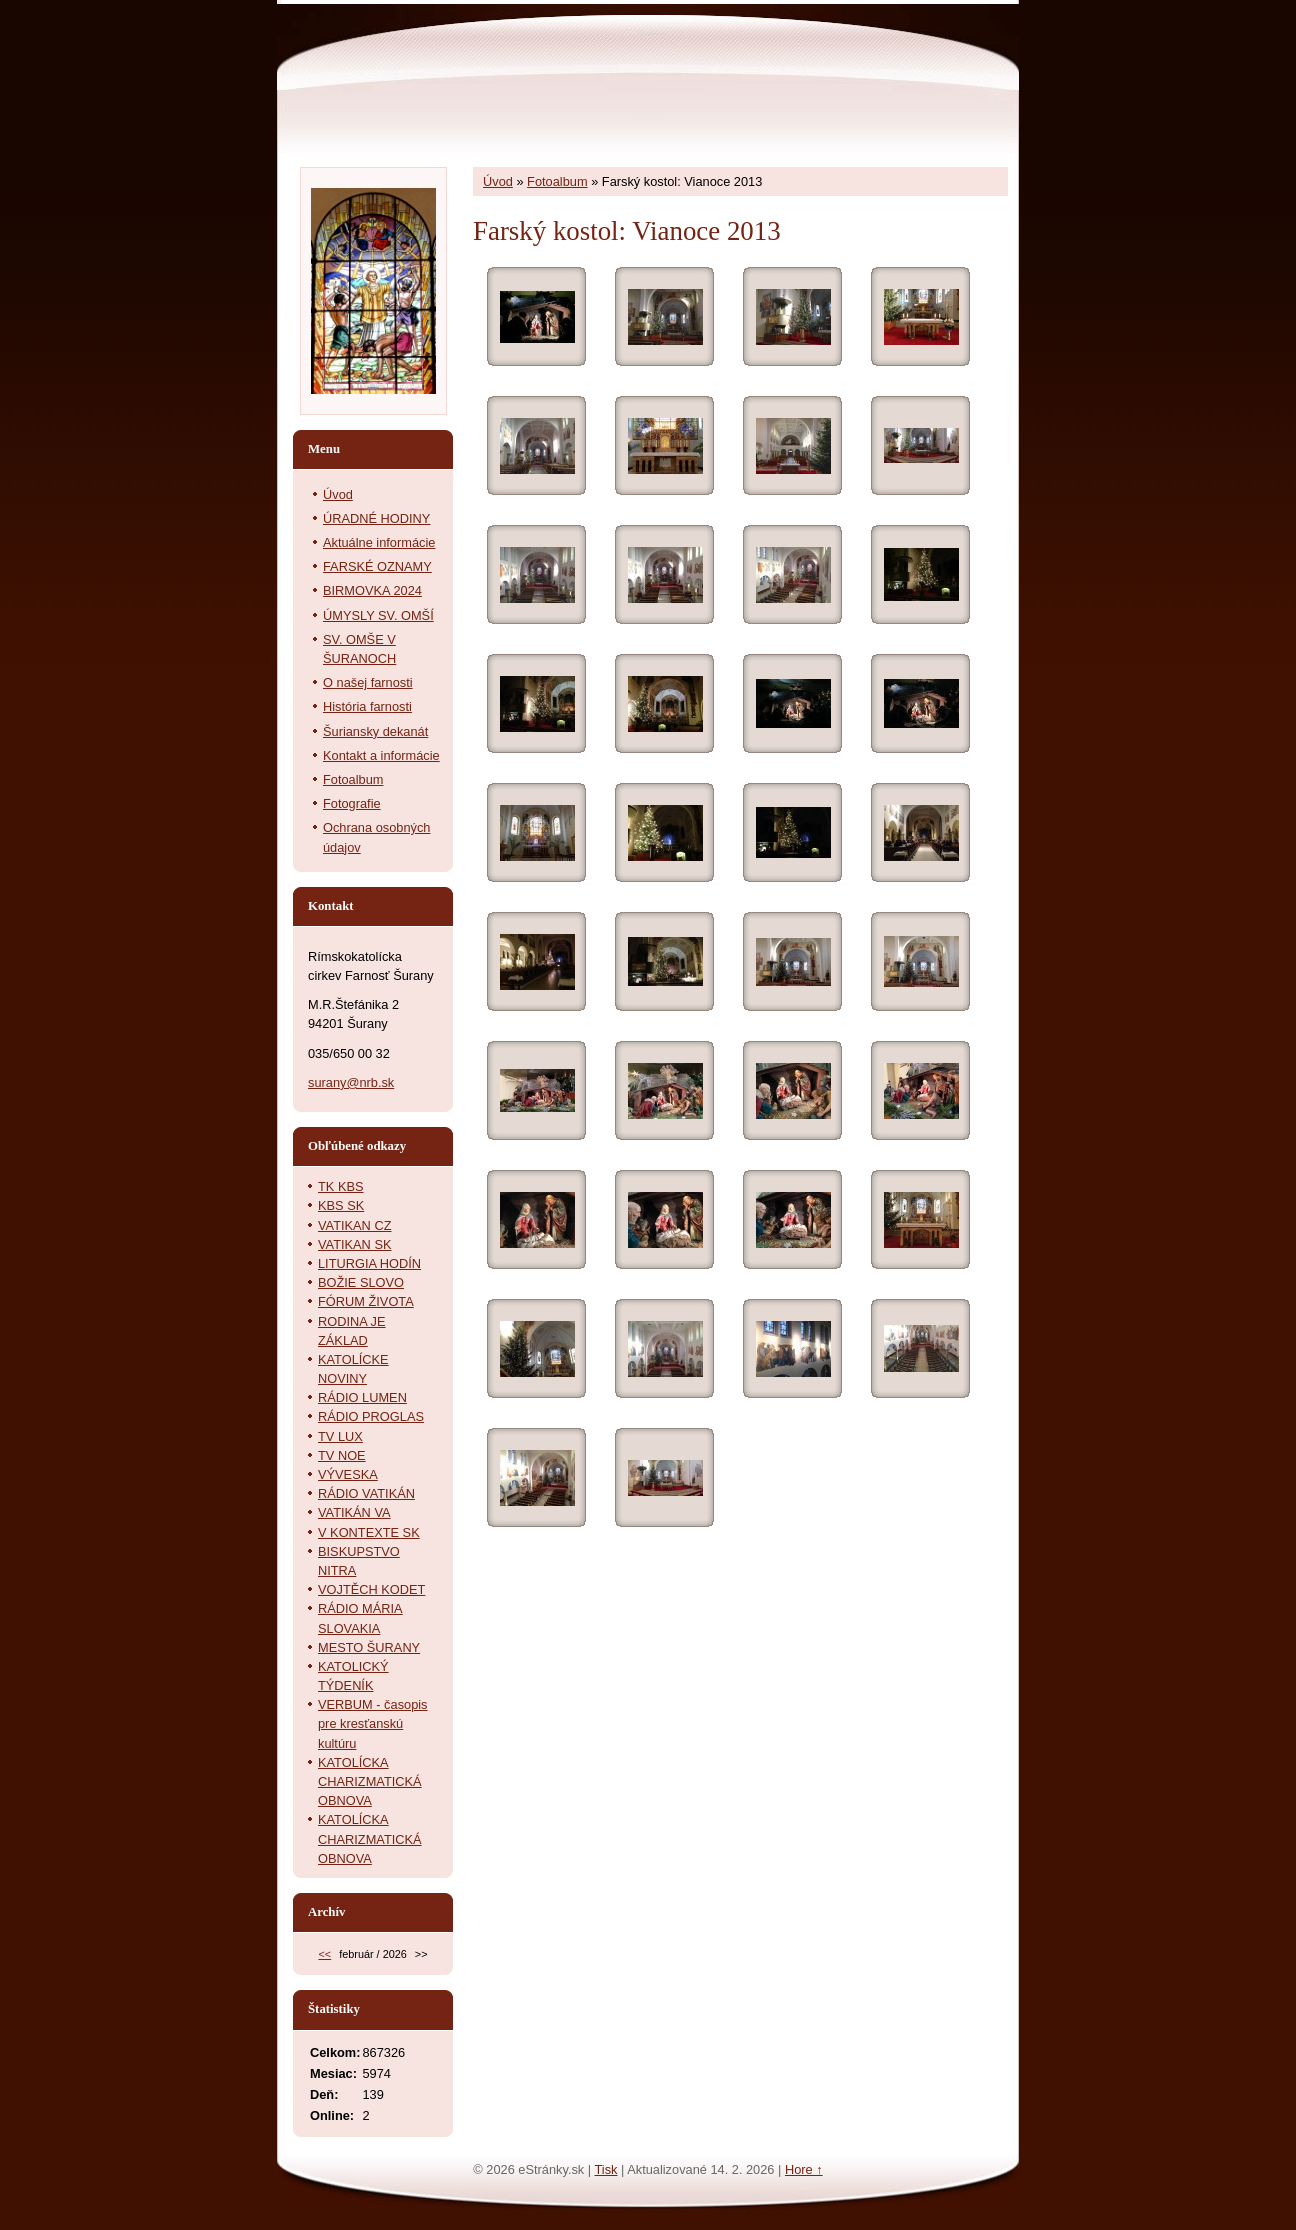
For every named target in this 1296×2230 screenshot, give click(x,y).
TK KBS (341, 1186)
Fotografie (352, 803)
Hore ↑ (804, 2169)
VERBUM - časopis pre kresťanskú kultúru (373, 1723)
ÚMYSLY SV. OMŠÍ (378, 615)
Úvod (498, 181)
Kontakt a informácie (381, 755)
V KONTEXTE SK (369, 1532)
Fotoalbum (557, 181)
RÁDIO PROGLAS (371, 1416)
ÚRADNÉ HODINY (376, 518)
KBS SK (341, 1205)
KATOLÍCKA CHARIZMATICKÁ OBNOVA (370, 1781)
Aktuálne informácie (379, 542)
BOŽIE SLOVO (361, 1282)
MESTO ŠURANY (369, 1647)
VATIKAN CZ (354, 1225)
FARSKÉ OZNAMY (377, 566)
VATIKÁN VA (354, 1512)
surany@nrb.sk (351, 1082)
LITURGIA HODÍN (369, 1263)
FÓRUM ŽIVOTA (366, 1301)
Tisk (605, 2169)
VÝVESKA (348, 1474)
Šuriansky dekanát (375, 731)
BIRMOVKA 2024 (372, 590)
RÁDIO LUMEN (362, 1397)
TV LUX (340, 1436)
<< (324, 1954)
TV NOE (342, 1455)
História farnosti (367, 706)
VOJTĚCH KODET (371, 1589)
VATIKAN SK (354, 1244)
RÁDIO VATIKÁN (366, 1493)
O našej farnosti (368, 682)
